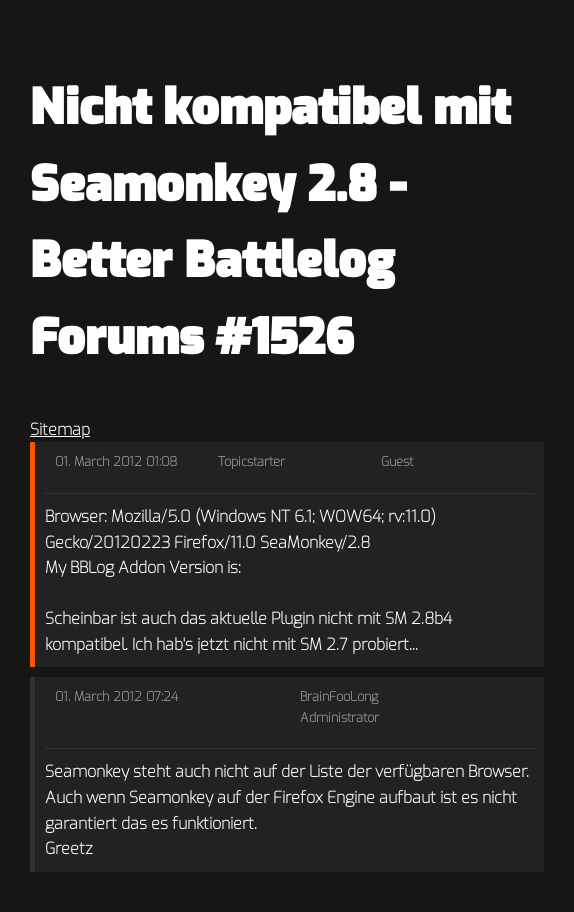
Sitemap (60, 429)
